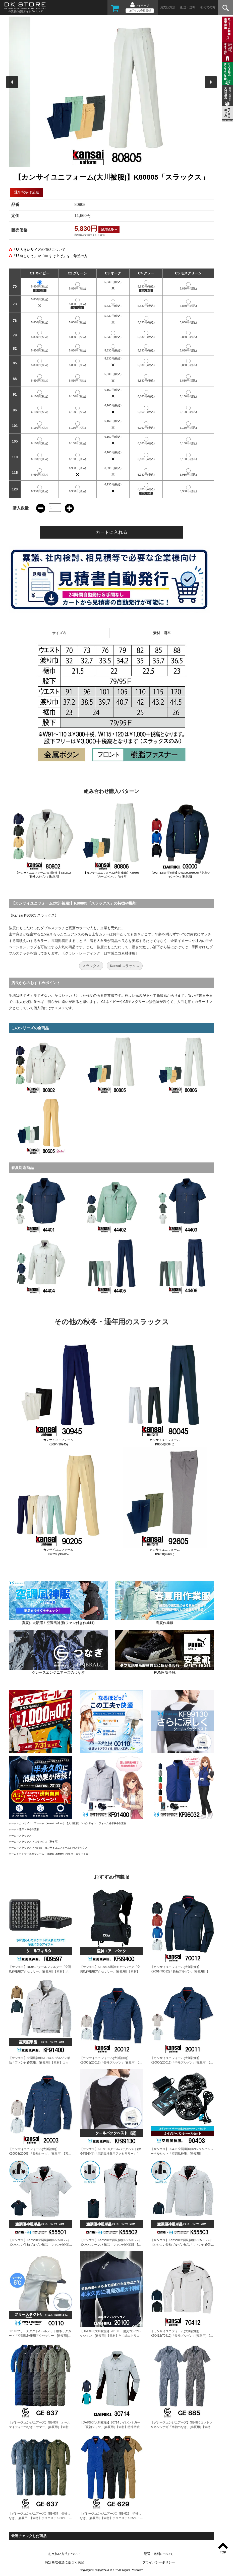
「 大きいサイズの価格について (39, 250)
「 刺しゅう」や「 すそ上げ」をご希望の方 (50, 256)
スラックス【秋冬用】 (47, 1841)
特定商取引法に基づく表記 (64, 2562)
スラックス (91, 966)
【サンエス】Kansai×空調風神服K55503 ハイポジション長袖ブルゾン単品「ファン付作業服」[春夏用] (181, 2244)
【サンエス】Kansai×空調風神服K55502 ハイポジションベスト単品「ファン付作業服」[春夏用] (110, 2244)
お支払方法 (167, 7)
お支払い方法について (64, 2554)
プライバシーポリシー (158, 2562)
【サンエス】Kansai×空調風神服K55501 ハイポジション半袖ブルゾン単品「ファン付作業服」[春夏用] (39, 2244)
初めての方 (207, 7)
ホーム (12, 1823)
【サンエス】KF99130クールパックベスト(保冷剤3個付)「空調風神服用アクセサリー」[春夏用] (110, 2153)
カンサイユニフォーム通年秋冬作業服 (105, 1823)
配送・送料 (187, 7)
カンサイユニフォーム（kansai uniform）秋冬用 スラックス (53, 1854)
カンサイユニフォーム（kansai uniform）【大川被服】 (50, 1823)
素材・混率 (162, 633)
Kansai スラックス (124, 966)
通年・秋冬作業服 (29, 1829)
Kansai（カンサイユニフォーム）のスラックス (61, 1847)
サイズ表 (59, 633)
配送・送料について (158, 2554)
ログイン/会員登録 (139, 10)
